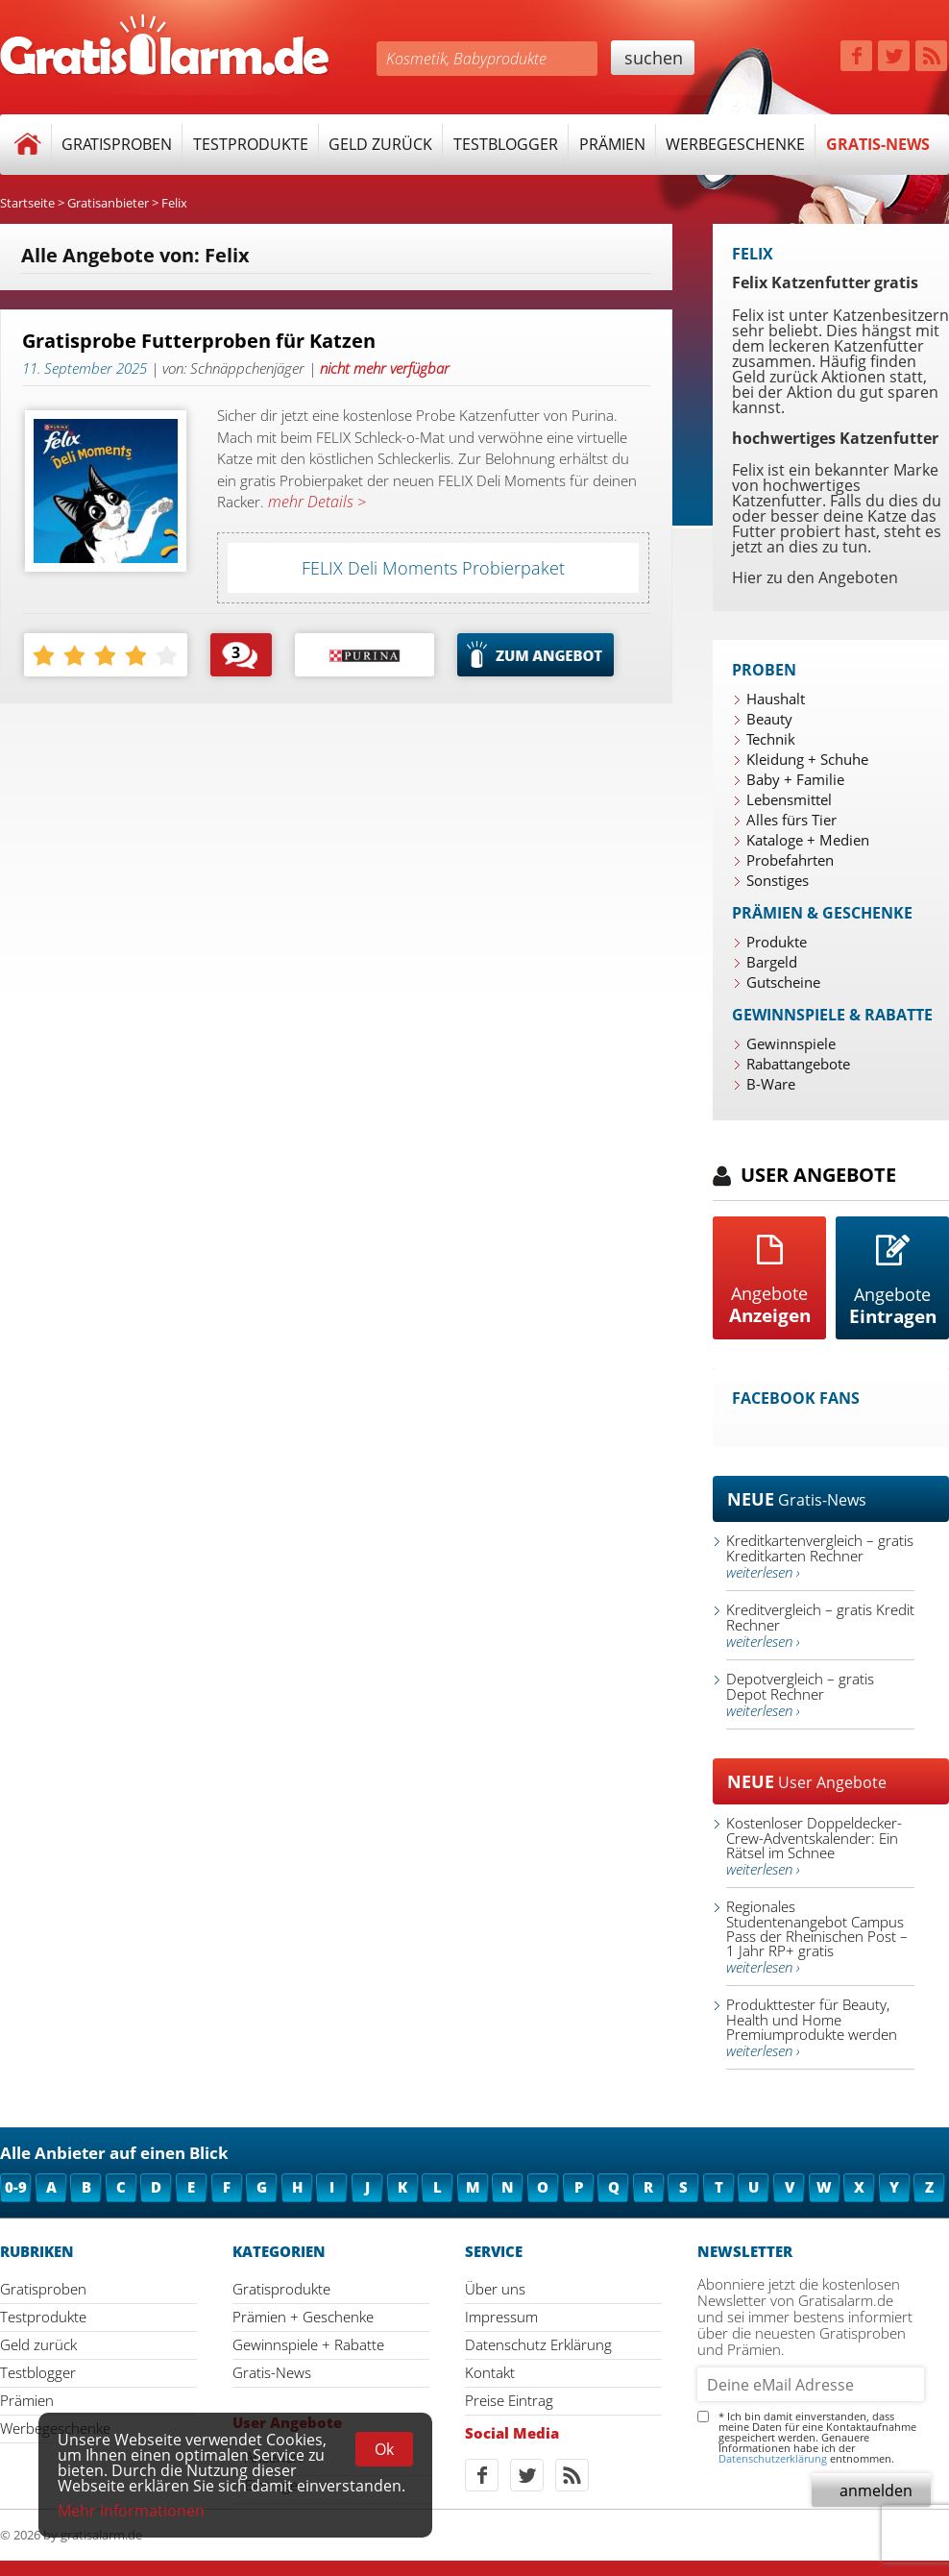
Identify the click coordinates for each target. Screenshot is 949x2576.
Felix (174, 202)
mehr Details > (315, 501)
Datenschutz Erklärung (538, 2344)
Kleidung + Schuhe (807, 759)
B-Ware (770, 1083)
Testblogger (505, 144)
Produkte (776, 941)
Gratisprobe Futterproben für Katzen (199, 341)
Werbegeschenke (735, 144)
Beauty (769, 718)
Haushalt (775, 698)
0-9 (16, 2186)
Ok (384, 2449)
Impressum (501, 2316)
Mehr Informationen (131, 2510)
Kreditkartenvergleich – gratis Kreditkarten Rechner (819, 1556)
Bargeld (771, 961)
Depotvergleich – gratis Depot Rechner (800, 1694)
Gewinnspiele (791, 1043)
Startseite (27, 202)
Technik (770, 738)
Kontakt (490, 2372)
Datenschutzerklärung (772, 2458)
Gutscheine (783, 982)
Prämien (612, 144)
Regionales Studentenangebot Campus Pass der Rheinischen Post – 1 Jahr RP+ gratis (817, 1936)
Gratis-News (878, 144)
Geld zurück (380, 144)
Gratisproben (116, 144)
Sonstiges (777, 880)
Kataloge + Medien (807, 839)
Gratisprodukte (281, 2288)
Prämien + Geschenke (303, 2316)
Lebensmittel (789, 799)
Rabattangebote (798, 1063)
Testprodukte (250, 144)
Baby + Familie (795, 779)
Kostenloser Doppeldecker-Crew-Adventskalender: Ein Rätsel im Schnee (814, 1845)
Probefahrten (790, 860)
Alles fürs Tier (791, 819)
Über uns (495, 2288)
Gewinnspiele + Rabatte (308, 2344)
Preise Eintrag (509, 2400)
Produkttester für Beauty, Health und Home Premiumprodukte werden (811, 2027)
